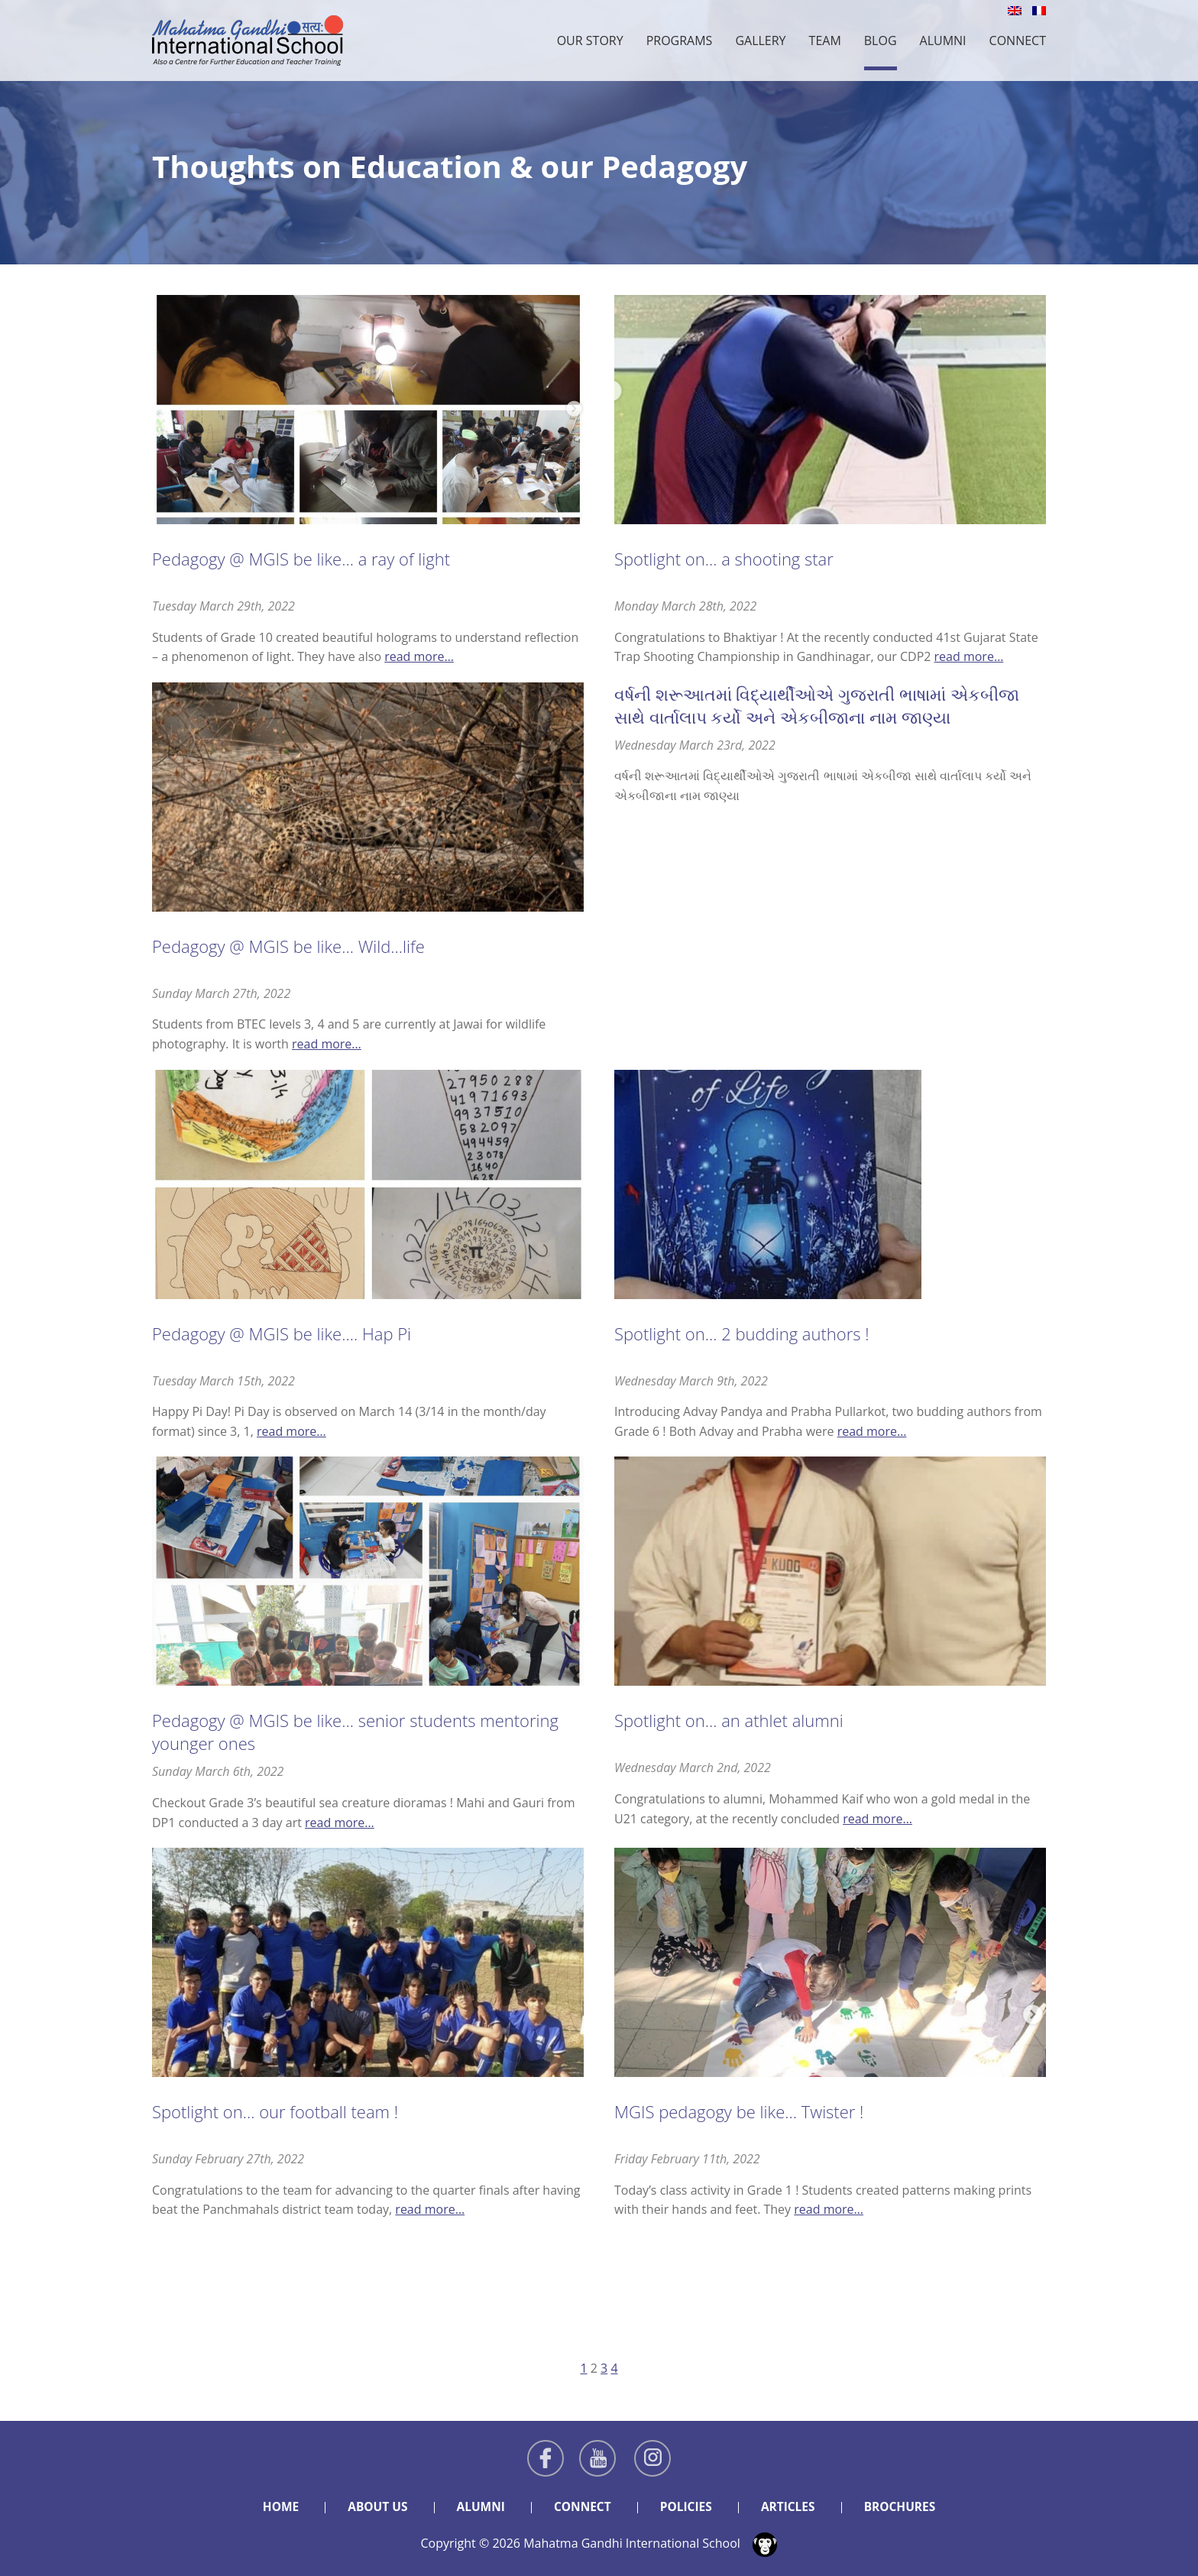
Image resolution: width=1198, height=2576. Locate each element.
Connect (1017, 40)
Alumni (943, 40)
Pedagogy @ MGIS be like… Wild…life (288, 946)
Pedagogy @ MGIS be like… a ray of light (301, 558)
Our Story (590, 40)
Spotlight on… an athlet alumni (728, 1720)
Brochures (905, 2506)
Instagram (652, 2458)
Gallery (760, 40)
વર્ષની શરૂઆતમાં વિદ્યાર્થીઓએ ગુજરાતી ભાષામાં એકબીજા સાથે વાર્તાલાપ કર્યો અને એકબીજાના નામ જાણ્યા (816, 705)
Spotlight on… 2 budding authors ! (741, 1333)
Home (274, 2506)
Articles (791, 2506)
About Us (373, 2506)
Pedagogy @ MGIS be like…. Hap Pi (281, 1333)
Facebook (545, 2458)
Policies (687, 2506)
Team (825, 40)
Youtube (597, 2458)
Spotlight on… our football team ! (275, 2111)
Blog (880, 40)
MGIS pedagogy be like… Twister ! (738, 2111)
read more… (419, 656)
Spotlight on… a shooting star (724, 558)
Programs (679, 40)
